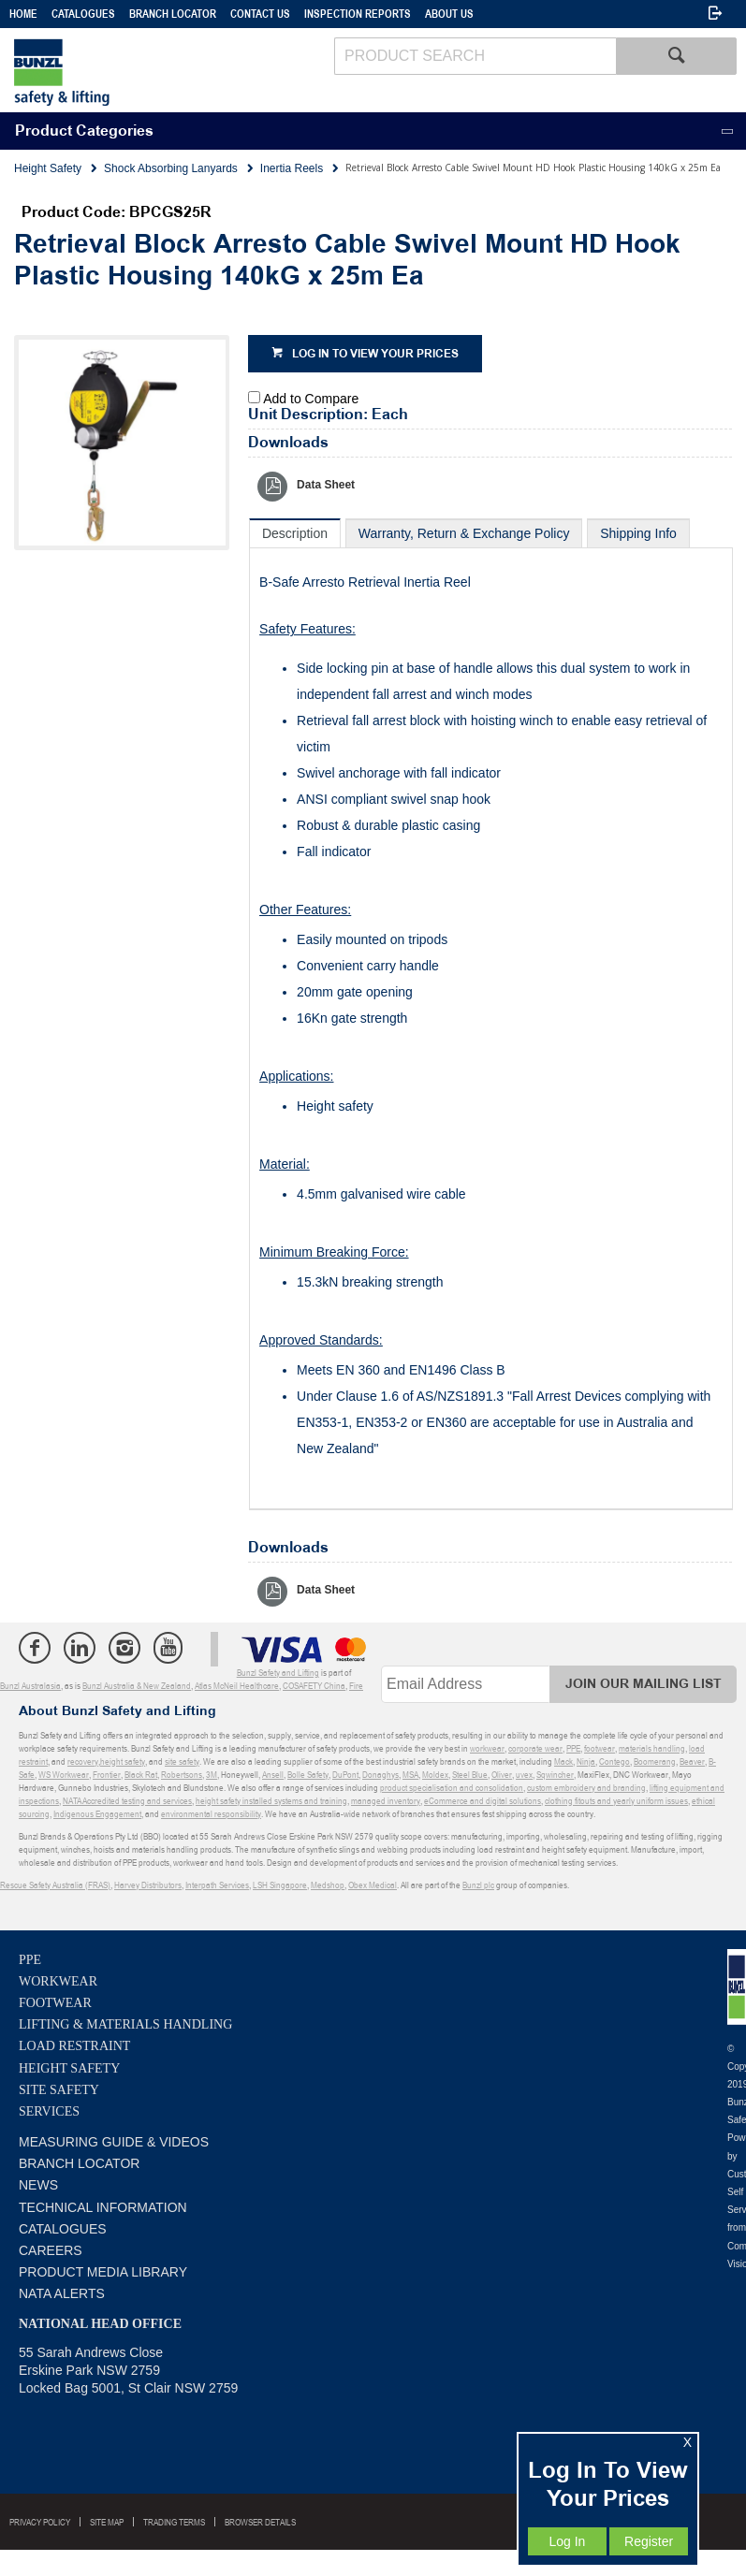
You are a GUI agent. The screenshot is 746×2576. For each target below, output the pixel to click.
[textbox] (475, 56)
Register (648, 2541)
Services (49, 2111)
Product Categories (84, 131)
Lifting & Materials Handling (125, 2024)
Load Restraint (74, 2046)
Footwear (55, 2003)
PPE (30, 1960)
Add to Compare (310, 398)
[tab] (295, 532)
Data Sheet (326, 484)
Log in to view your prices (375, 354)
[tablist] (491, 1014)
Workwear (58, 1981)
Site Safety (59, 2090)
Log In (567, 2541)
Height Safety (69, 2068)
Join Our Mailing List (643, 1684)
